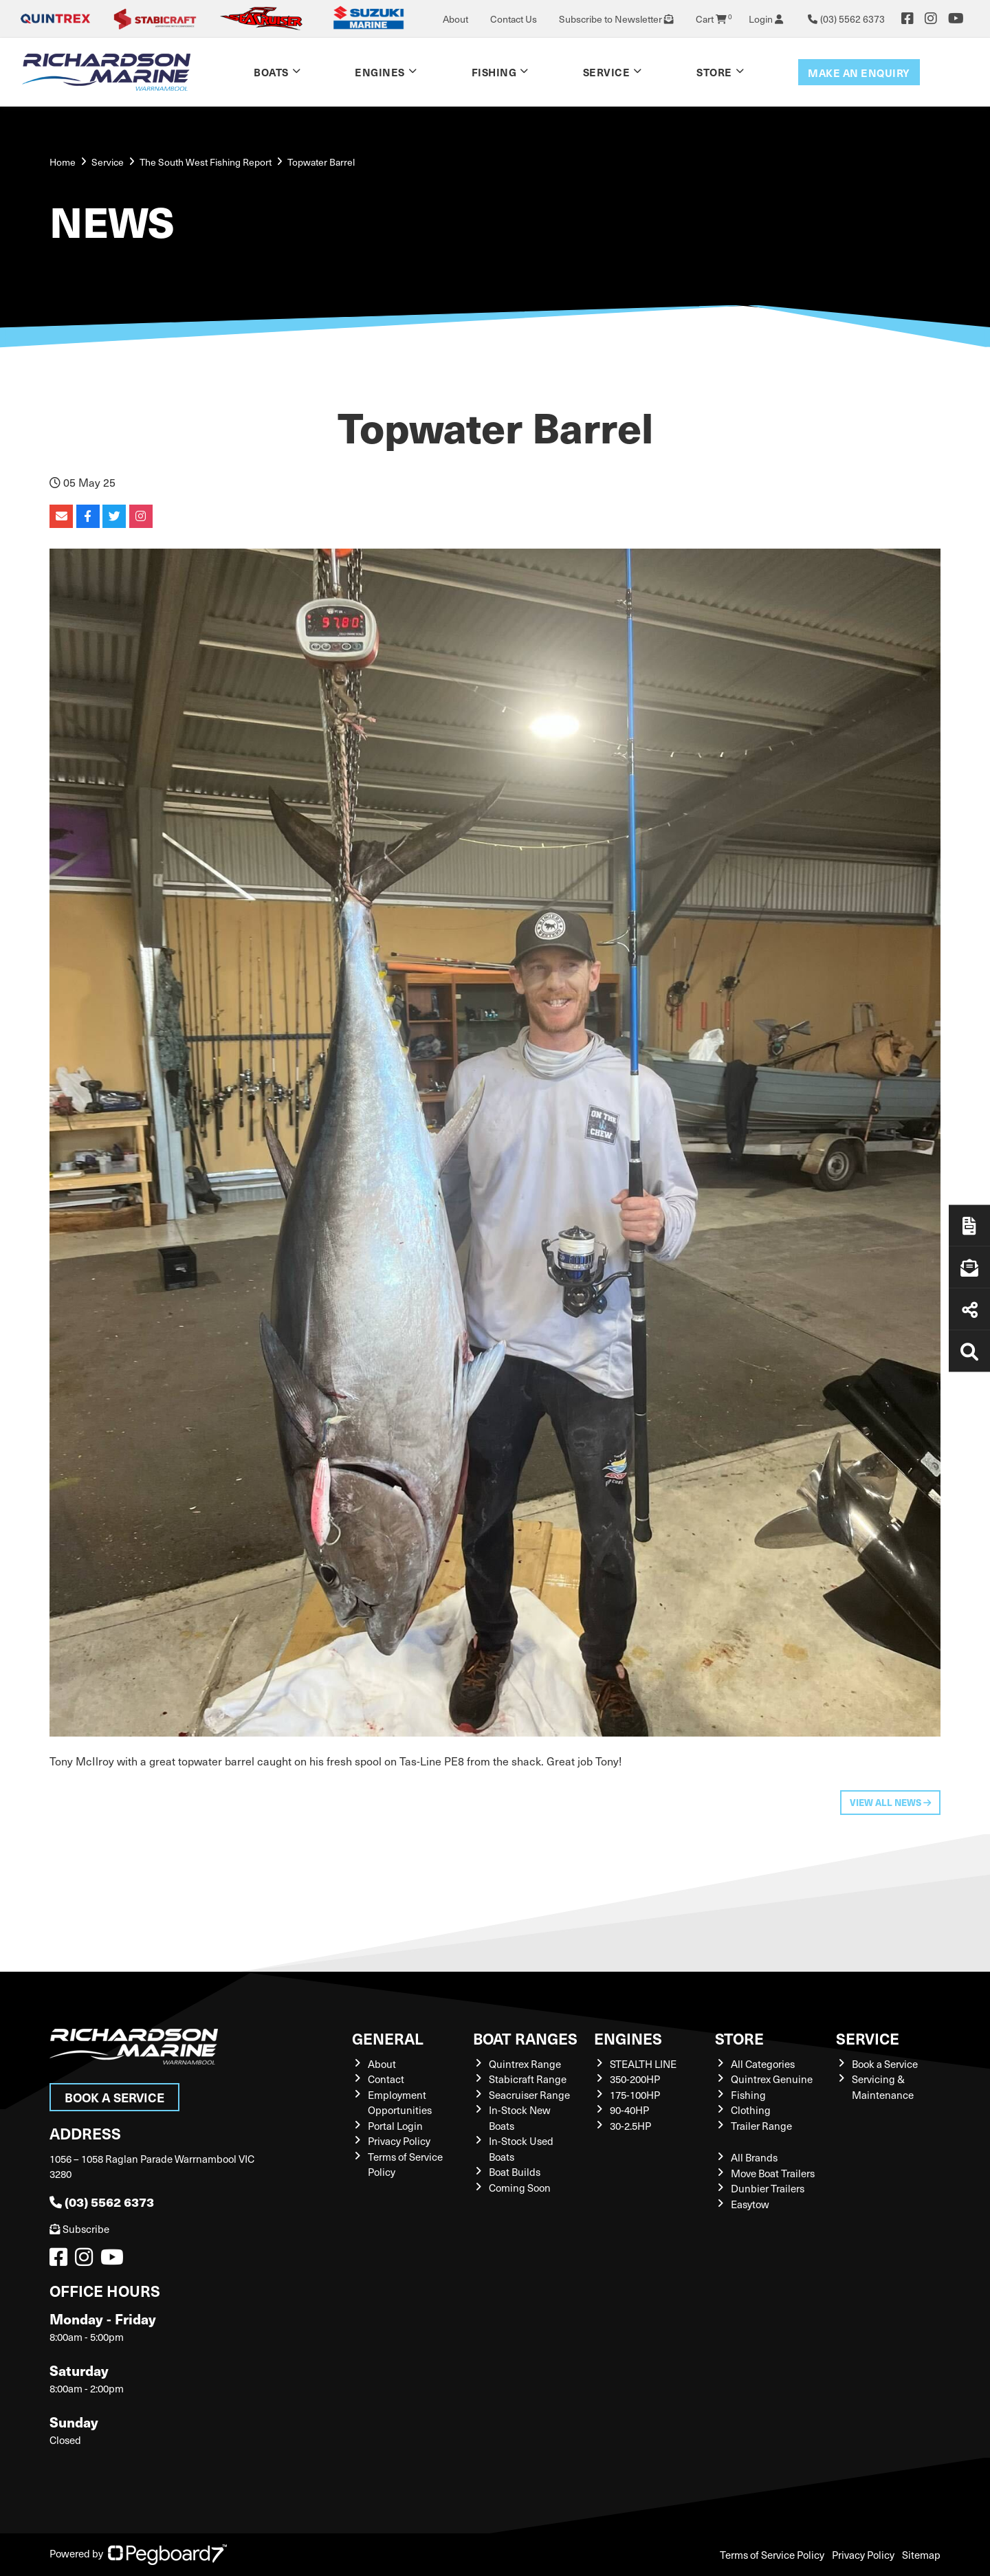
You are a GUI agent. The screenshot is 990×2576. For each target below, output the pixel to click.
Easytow (750, 2204)
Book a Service (114, 2097)
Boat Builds (514, 2172)
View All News (890, 1802)
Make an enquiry (859, 72)
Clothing (751, 2110)
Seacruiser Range (529, 2095)
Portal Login (395, 2126)
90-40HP (629, 2110)
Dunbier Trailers (767, 2188)
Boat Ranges (525, 2038)
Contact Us (513, 18)
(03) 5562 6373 (102, 2201)
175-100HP (635, 2095)
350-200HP (635, 2079)
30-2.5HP (630, 2126)
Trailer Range (761, 2126)
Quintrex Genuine (772, 2079)
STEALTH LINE (643, 2064)
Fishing (494, 72)
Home (63, 161)
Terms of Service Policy (772, 2555)
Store (714, 72)
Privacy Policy (399, 2141)
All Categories (763, 2064)
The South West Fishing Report (206, 161)
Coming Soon (520, 2187)
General (388, 2038)
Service (606, 72)
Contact (386, 2079)
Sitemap (921, 2555)
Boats (271, 72)
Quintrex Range (525, 2064)
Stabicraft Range (527, 2079)
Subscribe (79, 2229)
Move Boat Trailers (773, 2173)
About (455, 18)
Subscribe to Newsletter (616, 18)
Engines (380, 72)
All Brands (754, 2157)
